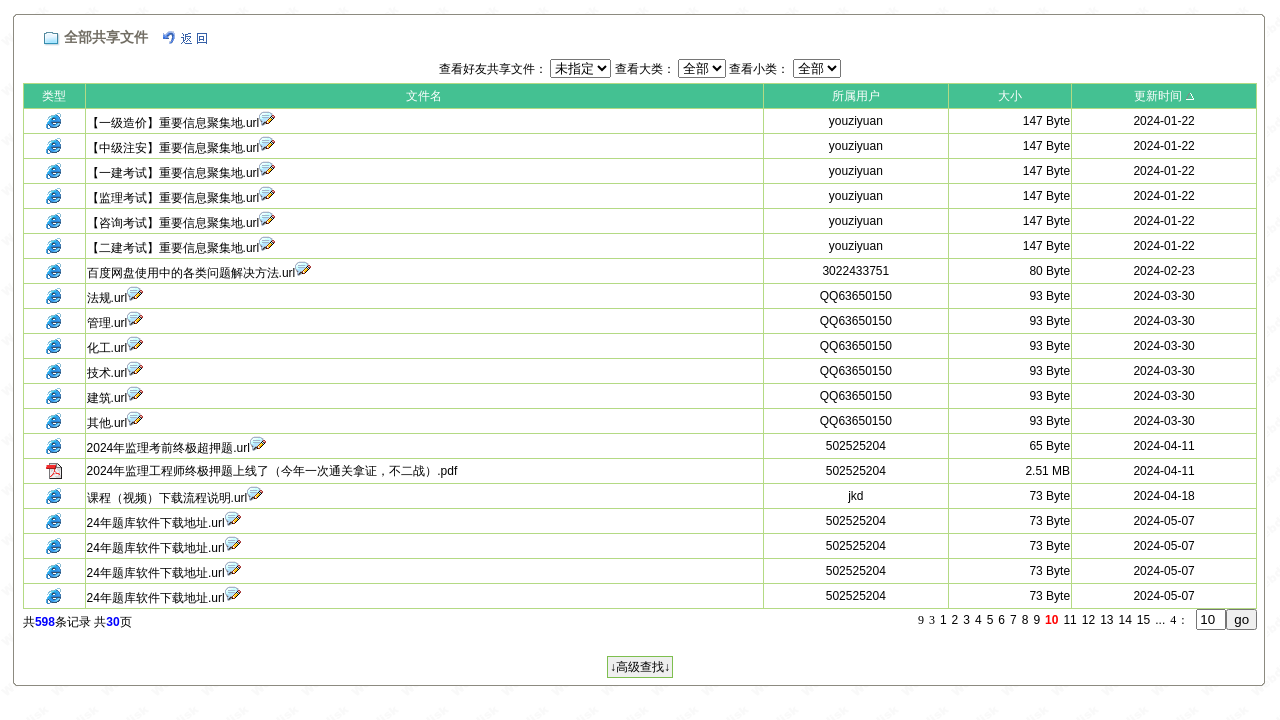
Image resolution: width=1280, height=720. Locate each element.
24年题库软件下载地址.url (156, 523)
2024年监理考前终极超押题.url (168, 448)
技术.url (107, 373)
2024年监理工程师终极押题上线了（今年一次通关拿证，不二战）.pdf (272, 471)
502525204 (856, 446)
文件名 (424, 96)
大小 (1010, 96)
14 (1125, 620)
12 (1088, 620)
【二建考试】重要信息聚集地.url (173, 248)
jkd (855, 496)
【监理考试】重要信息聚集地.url (173, 198)
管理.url (107, 323)
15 (1143, 620)
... (1160, 620)
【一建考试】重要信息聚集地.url (173, 173)
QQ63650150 (856, 296)
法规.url (107, 298)
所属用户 (856, 96)
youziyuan (856, 121)
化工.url (107, 348)
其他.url (107, 423)
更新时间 (1158, 96)
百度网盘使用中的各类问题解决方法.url (191, 273)
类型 (54, 96)
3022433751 (855, 271)
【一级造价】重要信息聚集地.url (173, 123)
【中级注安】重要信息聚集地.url (173, 148)
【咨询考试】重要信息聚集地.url (173, 223)
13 (1106, 620)
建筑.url (107, 398)
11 (1069, 620)
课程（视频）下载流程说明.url (167, 498)
